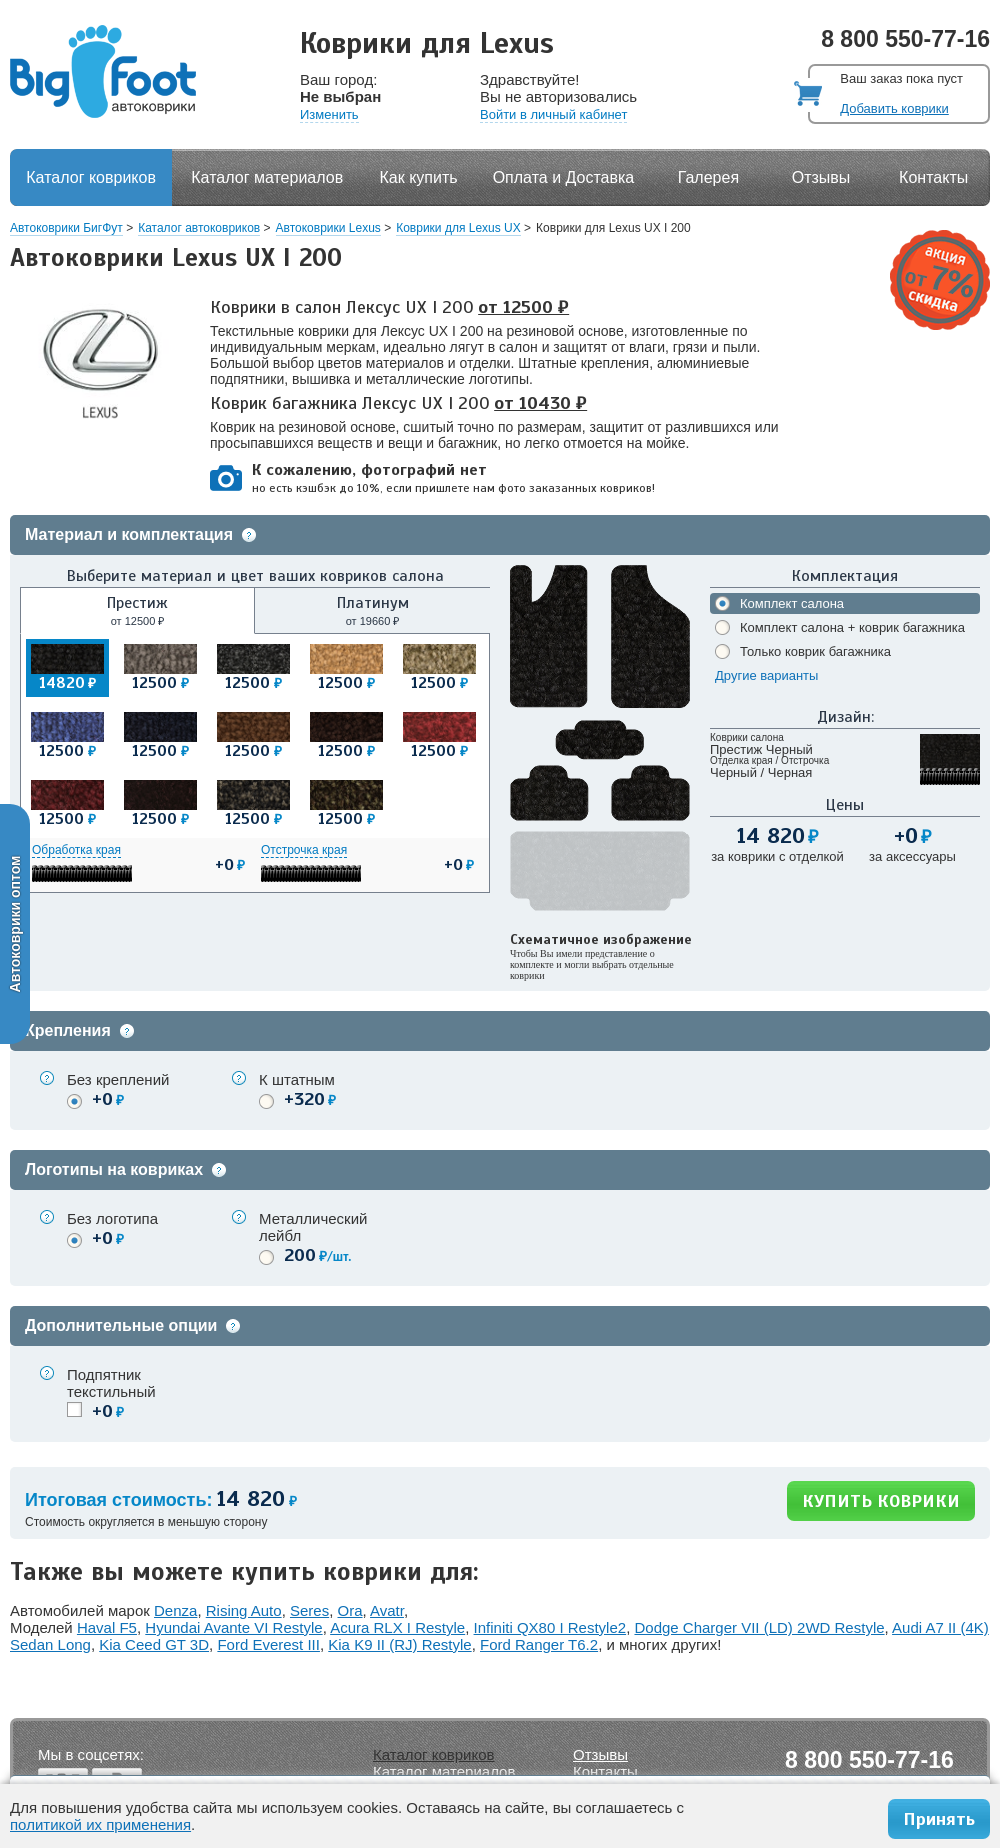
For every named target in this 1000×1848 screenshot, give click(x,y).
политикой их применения (100, 1824)
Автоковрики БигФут (66, 228)
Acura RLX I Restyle (397, 1627)
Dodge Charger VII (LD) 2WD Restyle (759, 1627)
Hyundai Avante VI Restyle (233, 1627)
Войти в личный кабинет (553, 114)
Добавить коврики (894, 108)
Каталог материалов (267, 177)
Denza (175, 1610)
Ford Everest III (268, 1644)
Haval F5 (107, 1627)
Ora (350, 1610)
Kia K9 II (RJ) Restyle (399, 1644)
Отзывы (821, 177)
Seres (309, 1610)
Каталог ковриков (91, 177)
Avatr (387, 1610)
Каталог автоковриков (199, 228)
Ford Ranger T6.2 (539, 1644)
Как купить (419, 177)
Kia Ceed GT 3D (154, 1644)
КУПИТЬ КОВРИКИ (881, 1501)
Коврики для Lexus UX (458, 228)
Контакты (933, 177)
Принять (939, 1819)
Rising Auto (244, 1610)
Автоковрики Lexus (328, 228)
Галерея (708, 177)
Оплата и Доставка (564, 177)
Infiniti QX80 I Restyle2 (550, 1627)
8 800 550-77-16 (905, 39)
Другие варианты (766, 675)
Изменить (329, 114)
